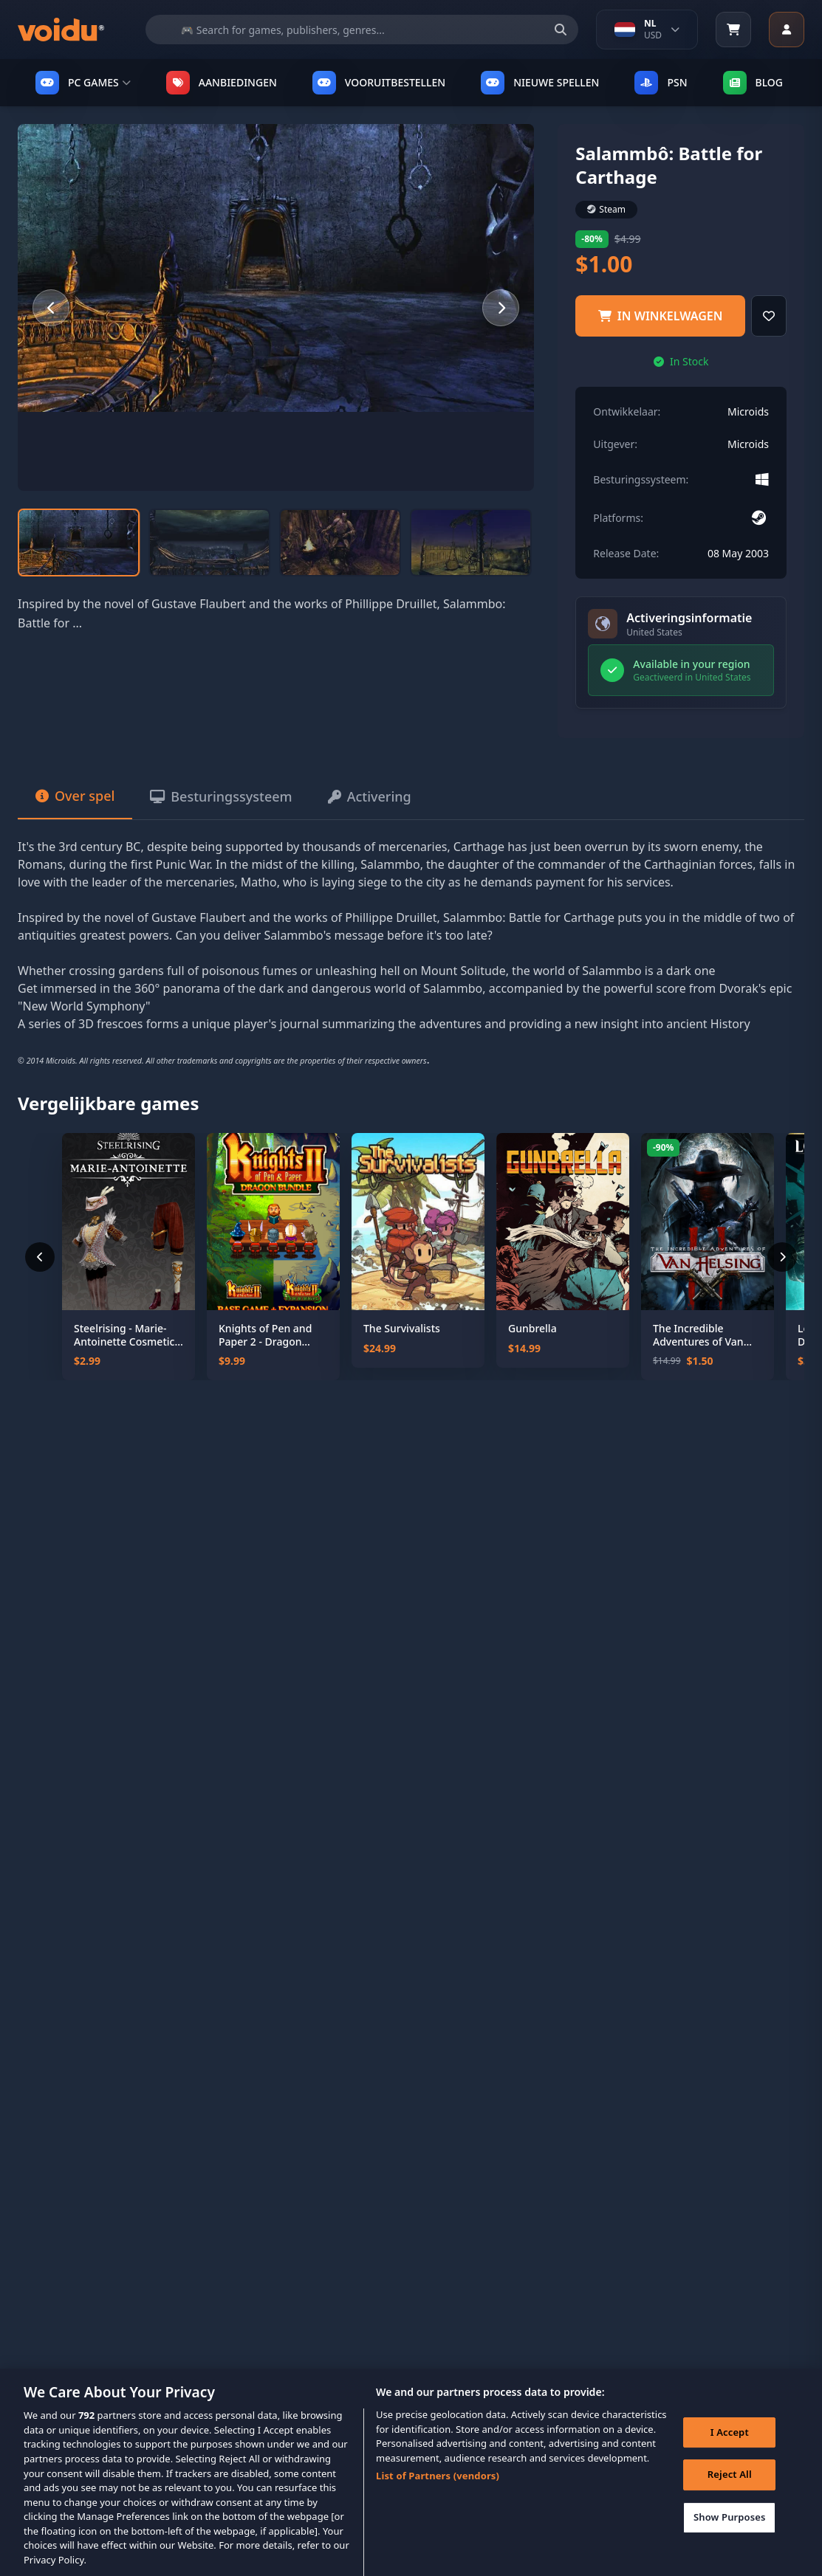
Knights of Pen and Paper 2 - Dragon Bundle (265, 1335)
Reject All (730, 2488)
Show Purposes (729, 2530)
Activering (369, 796)
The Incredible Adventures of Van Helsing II (698, 1335)
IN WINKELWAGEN (660, 316)
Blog (753, 82)
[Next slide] (500, 307)
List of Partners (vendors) (437, 2489)
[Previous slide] (50, 307)
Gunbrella (532, 1328)
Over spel (74, 796)
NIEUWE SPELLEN (540, 82)
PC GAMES (83, 82)
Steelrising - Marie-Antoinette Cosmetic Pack (124, 1335)
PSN (660, 82)
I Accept (729, 2445)
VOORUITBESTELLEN (378, 82)
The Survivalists (401, 1328)
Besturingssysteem (221, 796)
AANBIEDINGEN (221, 82)
